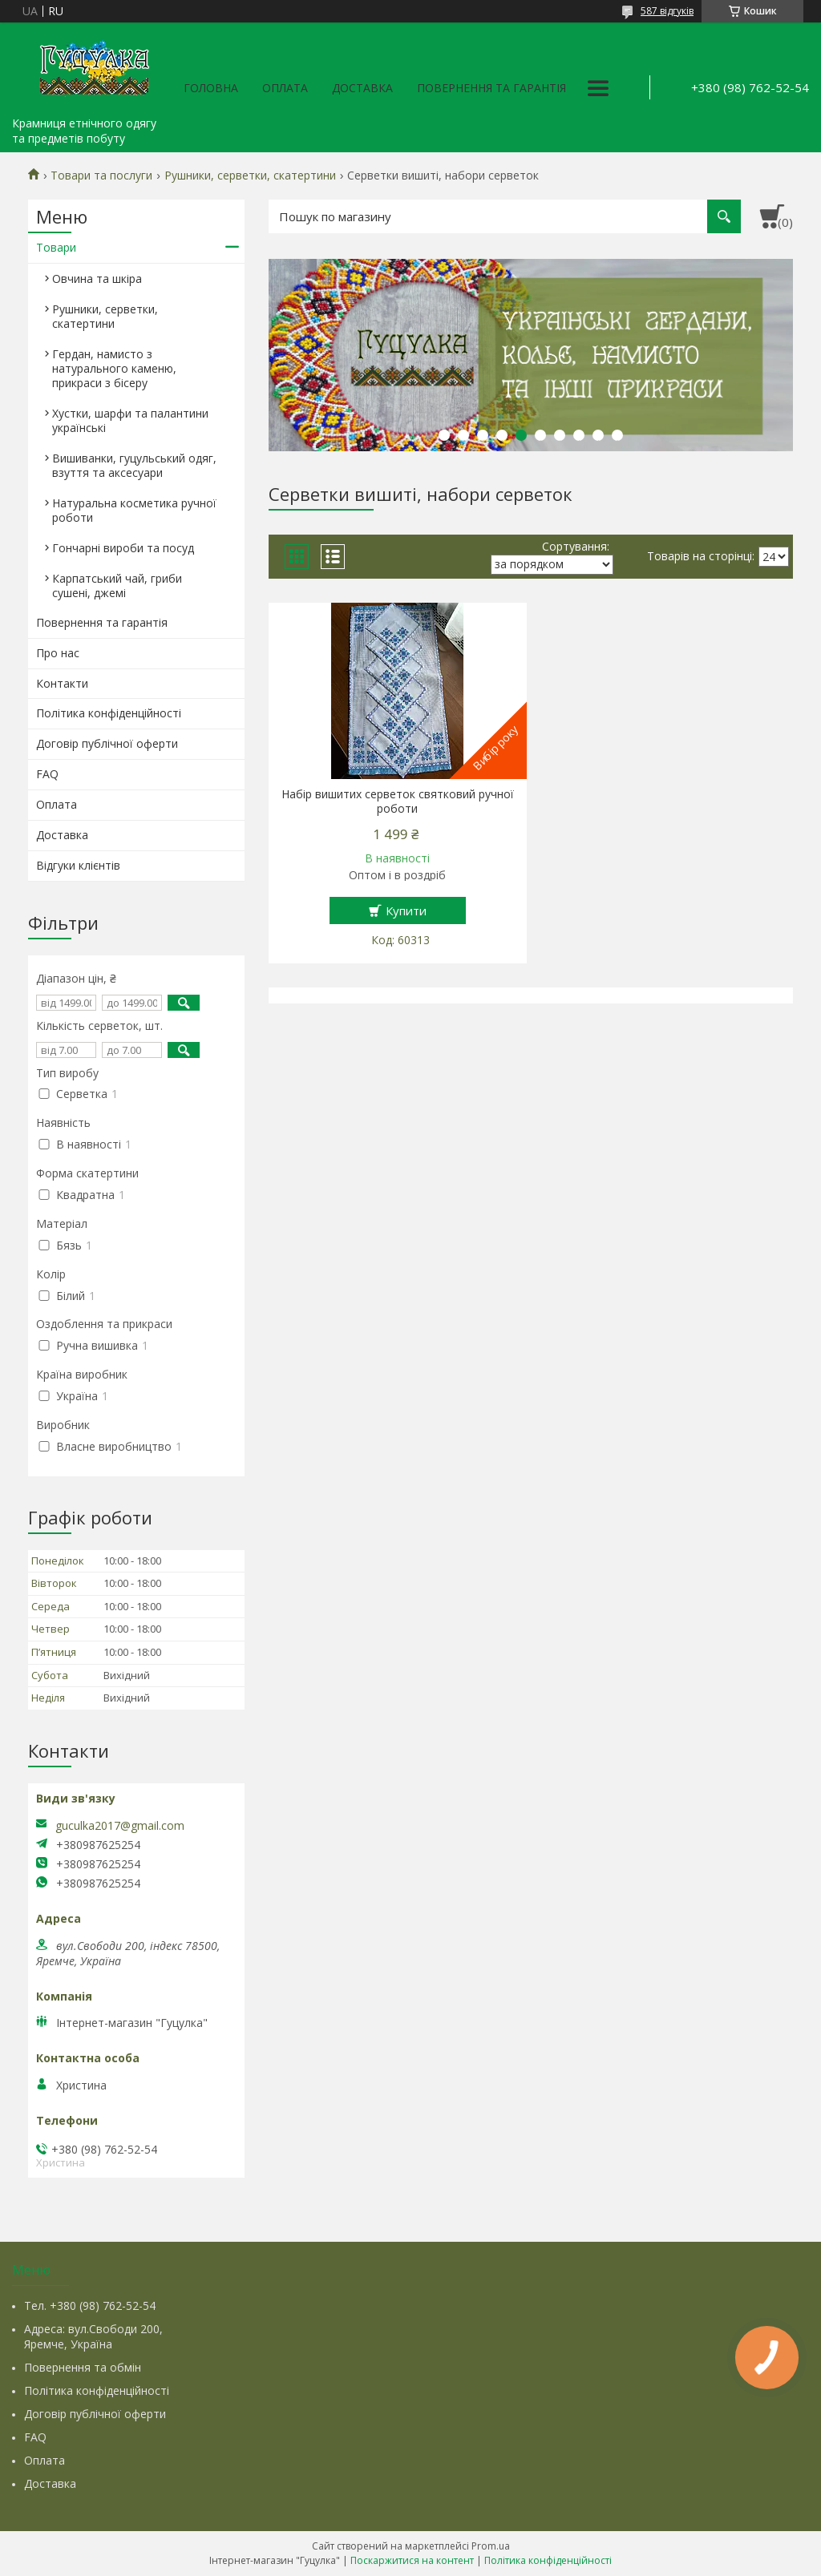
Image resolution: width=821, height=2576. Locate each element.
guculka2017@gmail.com (119, 1826)
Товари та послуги (101, 175)
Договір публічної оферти (107, 743)
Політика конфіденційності (108, 713)
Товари (56, 247)
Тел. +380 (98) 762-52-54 (90, 2305)
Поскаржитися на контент (412, 2560)
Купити (406, 910)
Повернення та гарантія (491, 87)
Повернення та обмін (82, 2367)
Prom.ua (490, 2546)
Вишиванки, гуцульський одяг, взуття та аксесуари (134, 465)
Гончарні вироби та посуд (123, 547)
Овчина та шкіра (97, 278)
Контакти (62, 683)
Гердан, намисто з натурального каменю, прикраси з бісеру (114, 368)
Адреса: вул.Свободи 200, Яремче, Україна (93, 2336)
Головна (211, 87)
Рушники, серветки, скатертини (250, 175)
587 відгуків (667, 11)
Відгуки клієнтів (78, 865)
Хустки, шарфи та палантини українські (130, 420)
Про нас (57, 652)
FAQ (47, 773)
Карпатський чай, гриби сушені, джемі (117, 585)
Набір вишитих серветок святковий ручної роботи (397, 801)
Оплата (285, 87)
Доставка (362, 87)
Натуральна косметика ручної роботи (134, 510)
